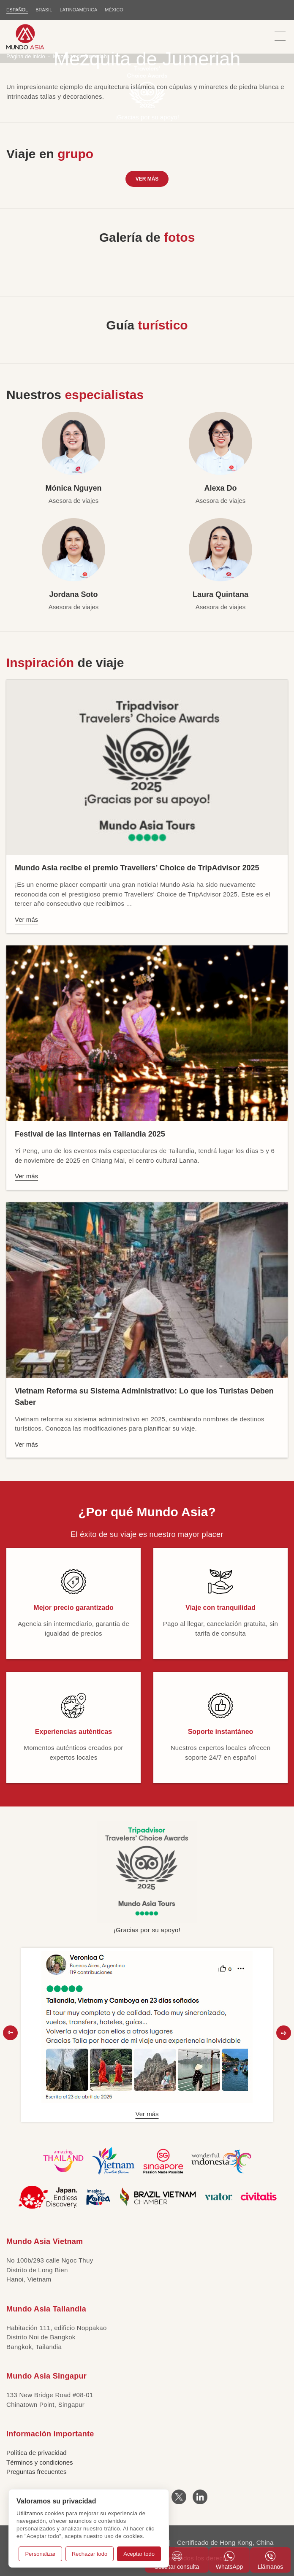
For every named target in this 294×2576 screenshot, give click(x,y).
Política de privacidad (36, 2452)
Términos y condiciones (39, 2462)
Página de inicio (25, 56)
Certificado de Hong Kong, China (224, 2542)
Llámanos (270, 2560)
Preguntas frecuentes (36, 2471)
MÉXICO (114, 9)
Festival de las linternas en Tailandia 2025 (90, 1134)
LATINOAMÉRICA (78, 9)
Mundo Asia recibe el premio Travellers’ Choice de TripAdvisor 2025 (137, 868)
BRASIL (43, 9)
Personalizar (40, 2554)
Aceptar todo (139, 2554)
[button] (10, 2032)
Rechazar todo (90, 2554)
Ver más (147, 179)
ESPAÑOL (17, 9)
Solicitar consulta (177, 2560)
